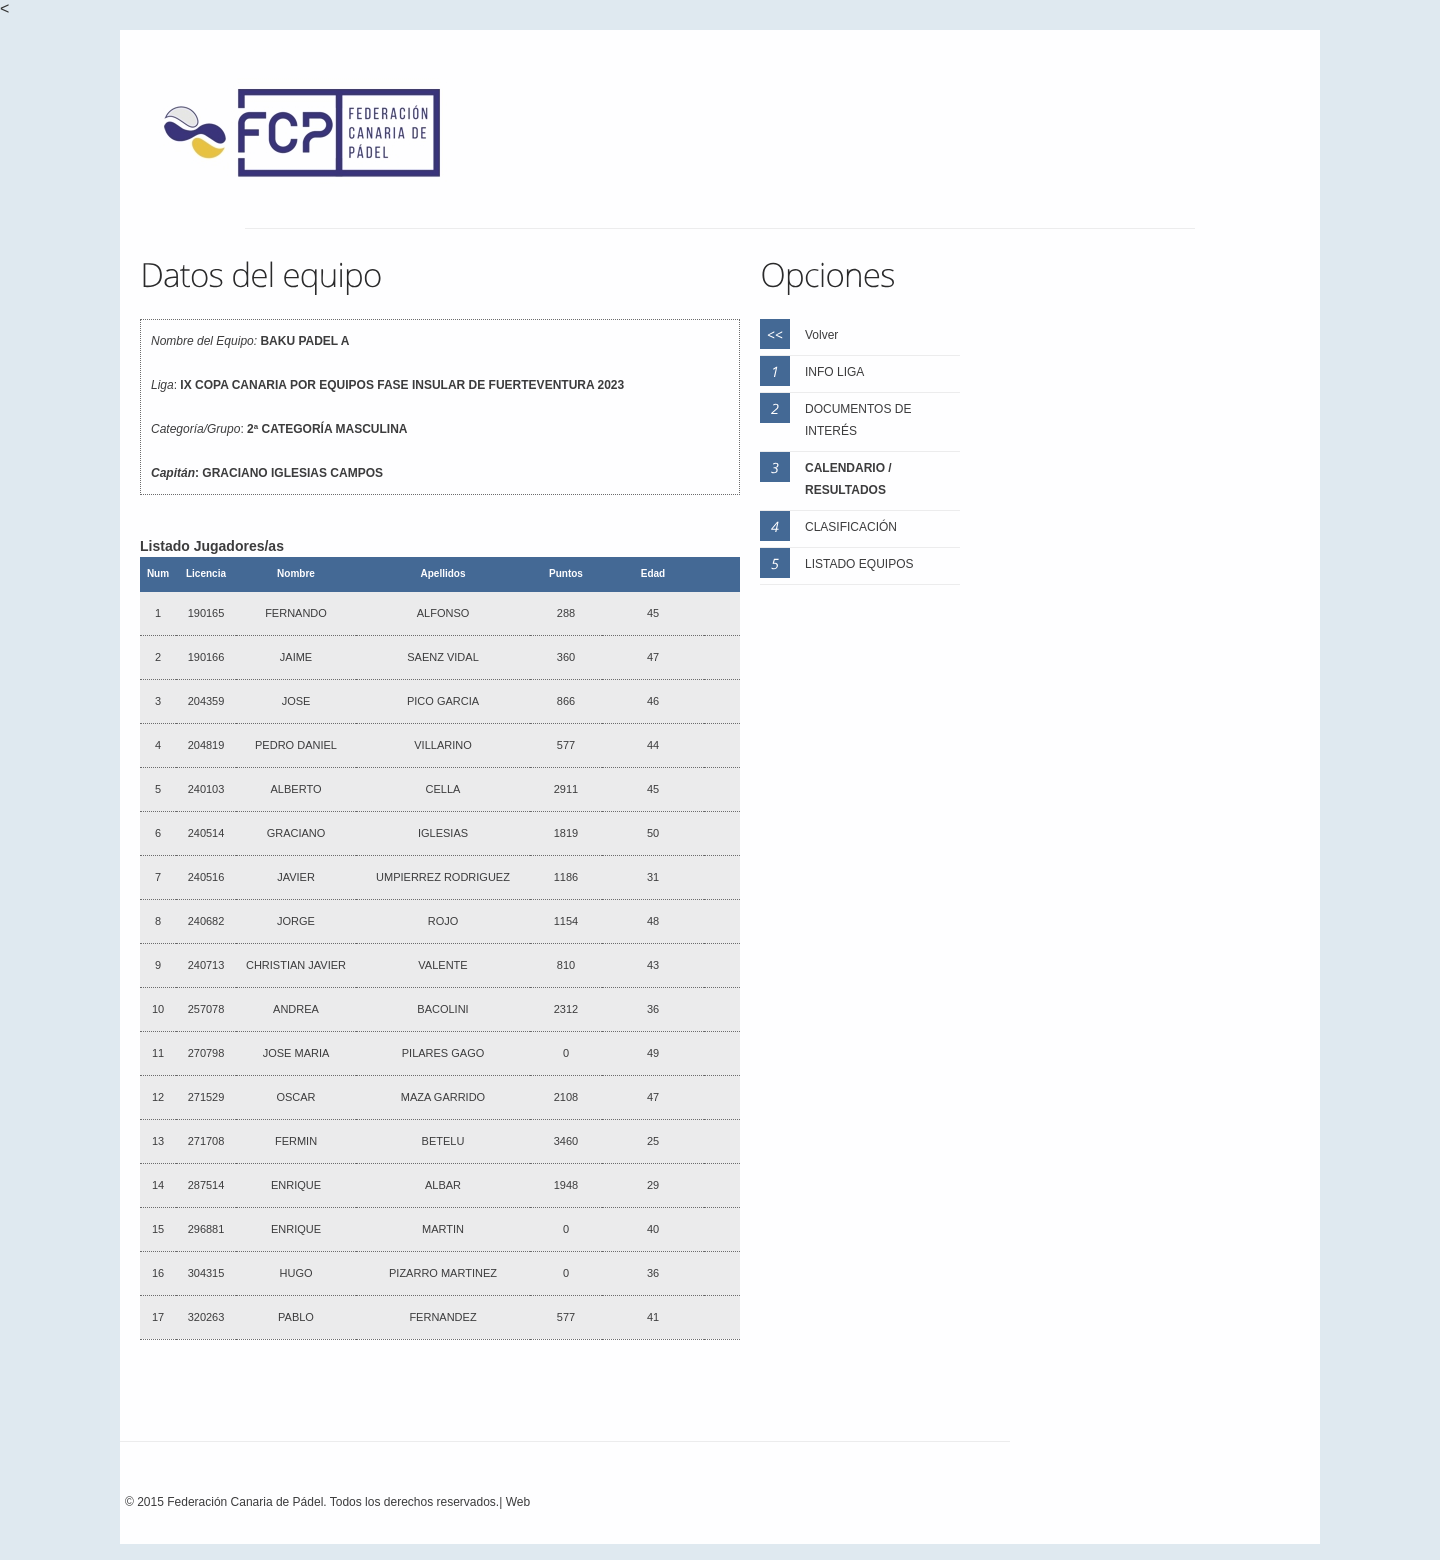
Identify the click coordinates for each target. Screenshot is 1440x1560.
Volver (821, 335)
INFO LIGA (834, 372)
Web (518, 1502)
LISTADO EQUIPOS (859, 564)
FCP (312, 138)
